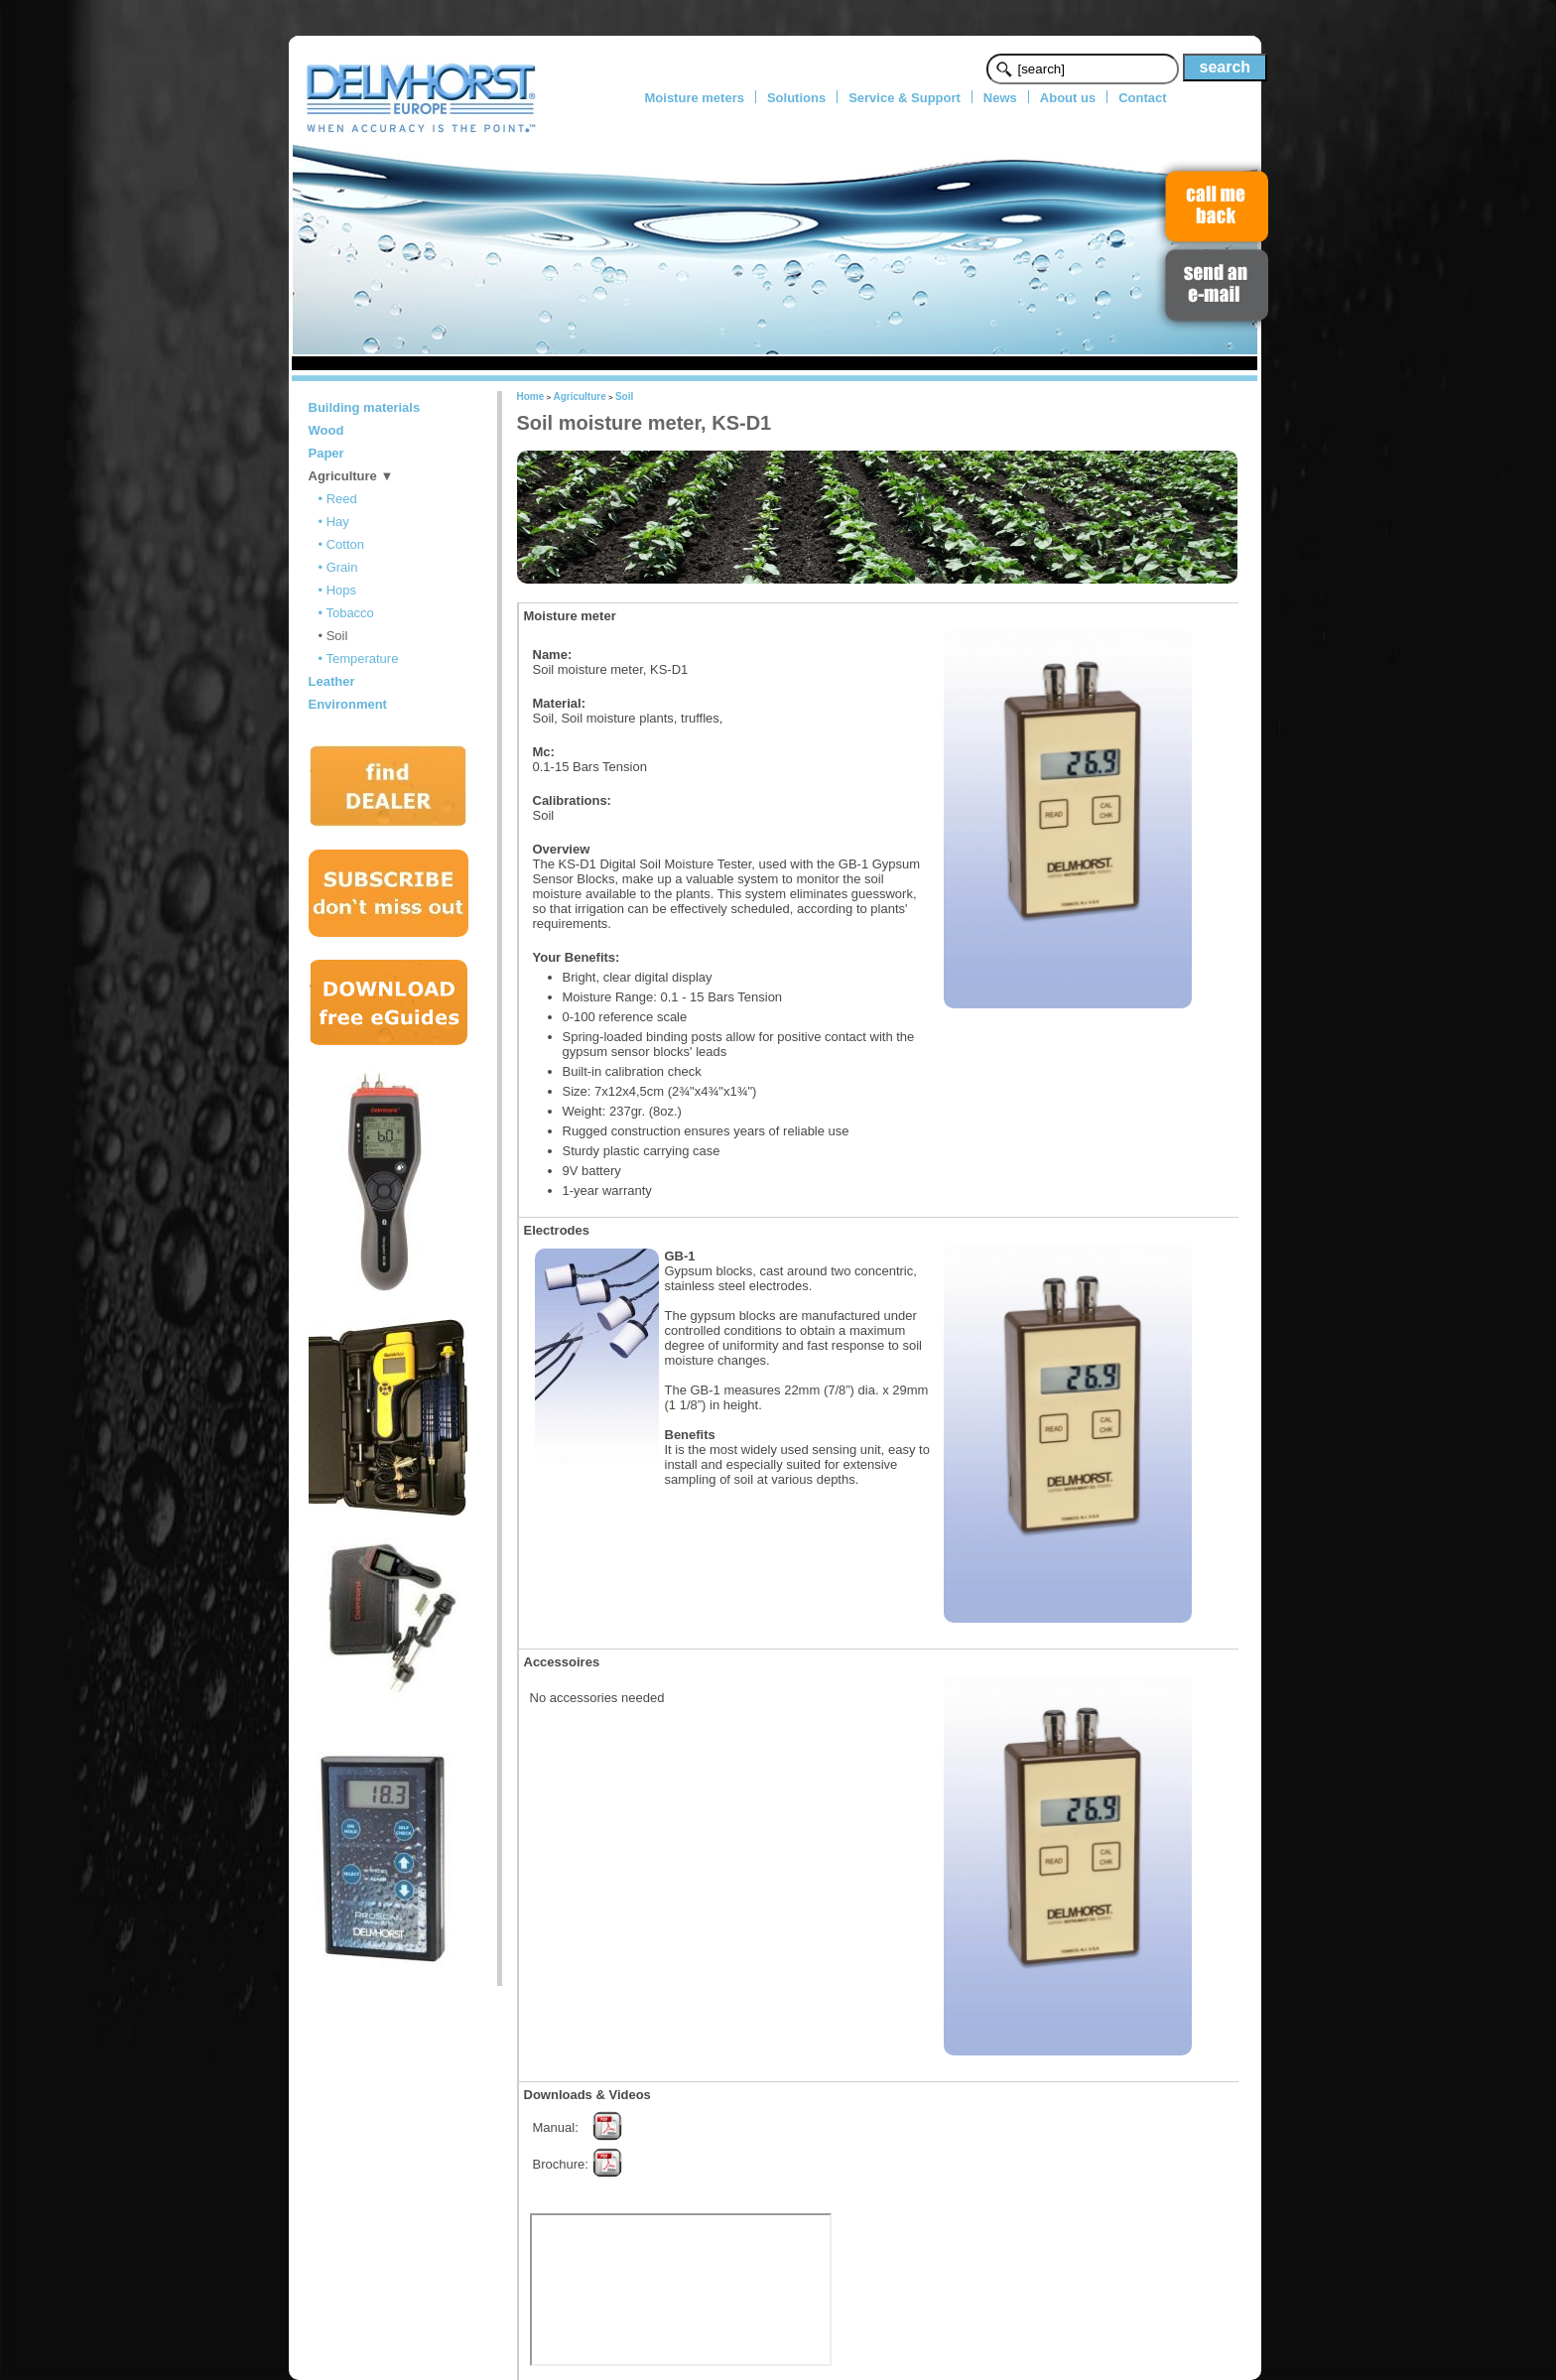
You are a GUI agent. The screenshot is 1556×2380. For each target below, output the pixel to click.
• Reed (338, 498)
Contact (1142, 97)
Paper (326, 453)
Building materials (365, 407)
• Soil (333, 635)
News (1000, 97)
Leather (332, 681)
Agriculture (579, 396)
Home (531, 396)
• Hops (338, 590)
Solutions (796, 97)
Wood (326, 430)
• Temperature (359, 658)
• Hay (334, 521)
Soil (624, 396)
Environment (348, 704)
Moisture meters (694, 97)
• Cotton (341, 544)
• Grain (338, 567)
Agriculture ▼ (351, 475)
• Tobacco (346, 612)
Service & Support (904, 97)
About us (1068, 97)
